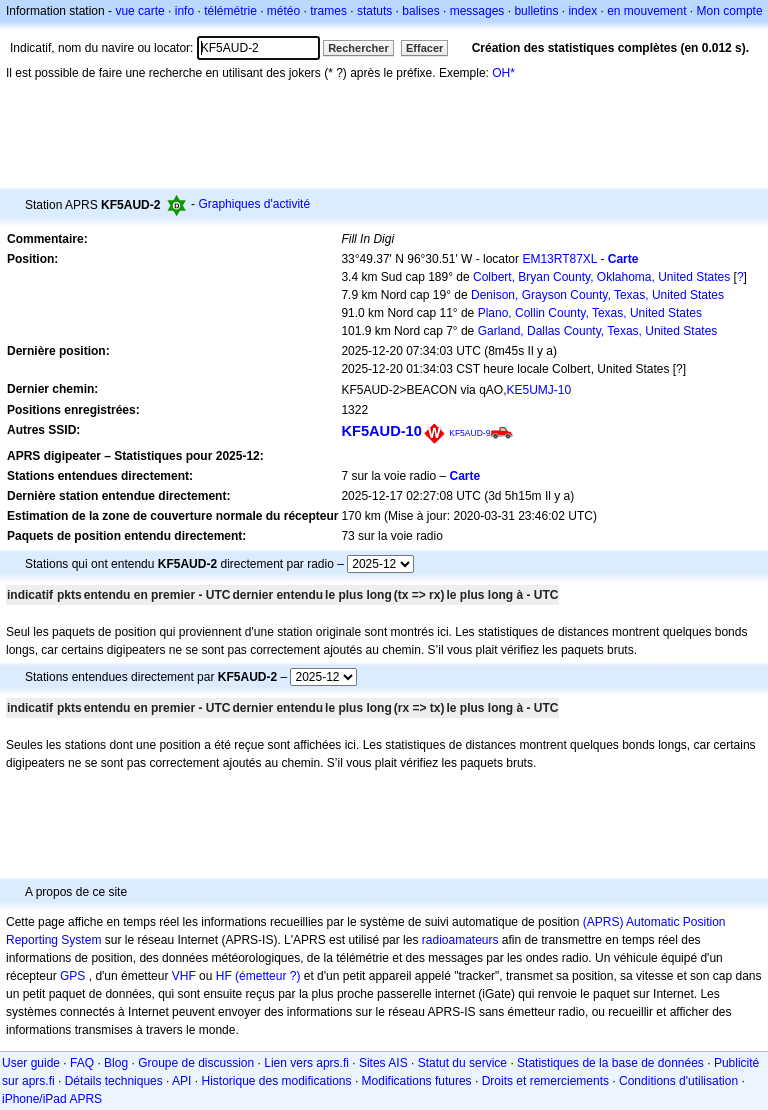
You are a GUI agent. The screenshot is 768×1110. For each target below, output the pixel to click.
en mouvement (646, 11)
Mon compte (730, 11)
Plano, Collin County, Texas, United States (590, 313)
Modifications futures (417, 1081)
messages (477, 11)
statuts (374, 11)
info (184, 11)
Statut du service (462, 1063)
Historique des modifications (276, 1081)
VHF (184, 976)
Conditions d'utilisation (678, 1081)
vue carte (139, 11)
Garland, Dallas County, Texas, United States (598, 331)
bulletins (536, 11)
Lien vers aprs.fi (306, 1063)
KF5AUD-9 (469, 433)
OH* (503, 73)
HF (224, 976)
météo (283, 11)
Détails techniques (114, 1081)
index (582, 11)
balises (420, 11)
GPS (72, 976)
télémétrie (230, 11)
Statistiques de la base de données (610, 1063)
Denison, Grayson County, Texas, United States (597, 295)
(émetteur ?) (267, 976)
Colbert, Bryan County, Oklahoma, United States (601, 277)
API (181, 1081)
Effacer (424, 48)
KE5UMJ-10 (538, 390)
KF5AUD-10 (381, 431)
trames (328, 11)
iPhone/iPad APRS (52, 1099)
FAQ (82, 1063)
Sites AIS (383, 1063)
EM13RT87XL (559, 259)
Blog (116, 1063)
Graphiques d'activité (254, 204)
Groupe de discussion (196, 1063)
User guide (31, 1063)
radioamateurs (460, 940)
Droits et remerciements (545, 1081)
